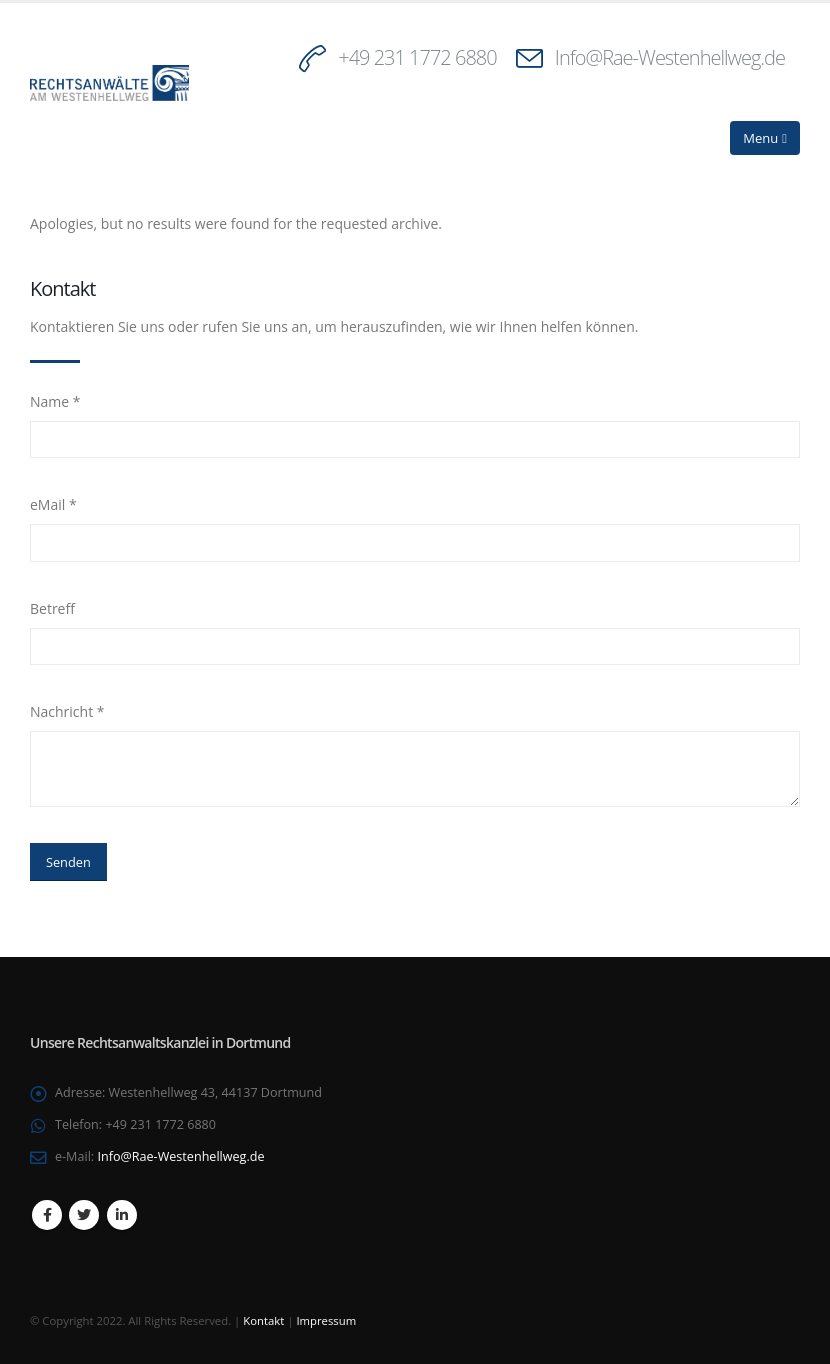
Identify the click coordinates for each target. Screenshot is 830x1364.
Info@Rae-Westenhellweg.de (670, 57)
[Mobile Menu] (765, 138)
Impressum (326, 1320)
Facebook (47, 1215)
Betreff (52, 608)
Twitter (84, 1215)
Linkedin (122, 1215)
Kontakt (263, 1320)
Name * (55, 401)
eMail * (53, 504)
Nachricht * (67, 711)
